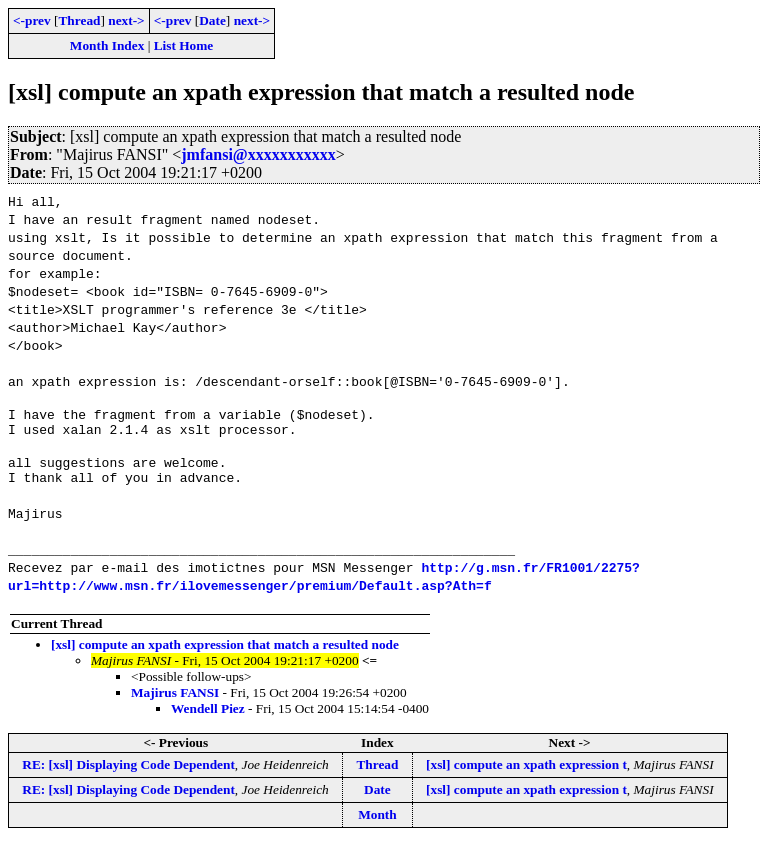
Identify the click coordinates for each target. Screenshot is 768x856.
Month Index (107, 45)
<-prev (32, 20)
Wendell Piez (208, 720)
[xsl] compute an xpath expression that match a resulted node (225, 656)
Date (212, 20)
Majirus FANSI (175, 704)
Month (377, 826)
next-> (126, 20)
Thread (79, 20)
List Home (184, 45)
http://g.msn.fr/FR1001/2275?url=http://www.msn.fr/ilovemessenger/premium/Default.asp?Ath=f (324, 588)
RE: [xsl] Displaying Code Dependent (128, 776)
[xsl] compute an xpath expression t (526, 776)
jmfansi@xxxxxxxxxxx (258, 154)
